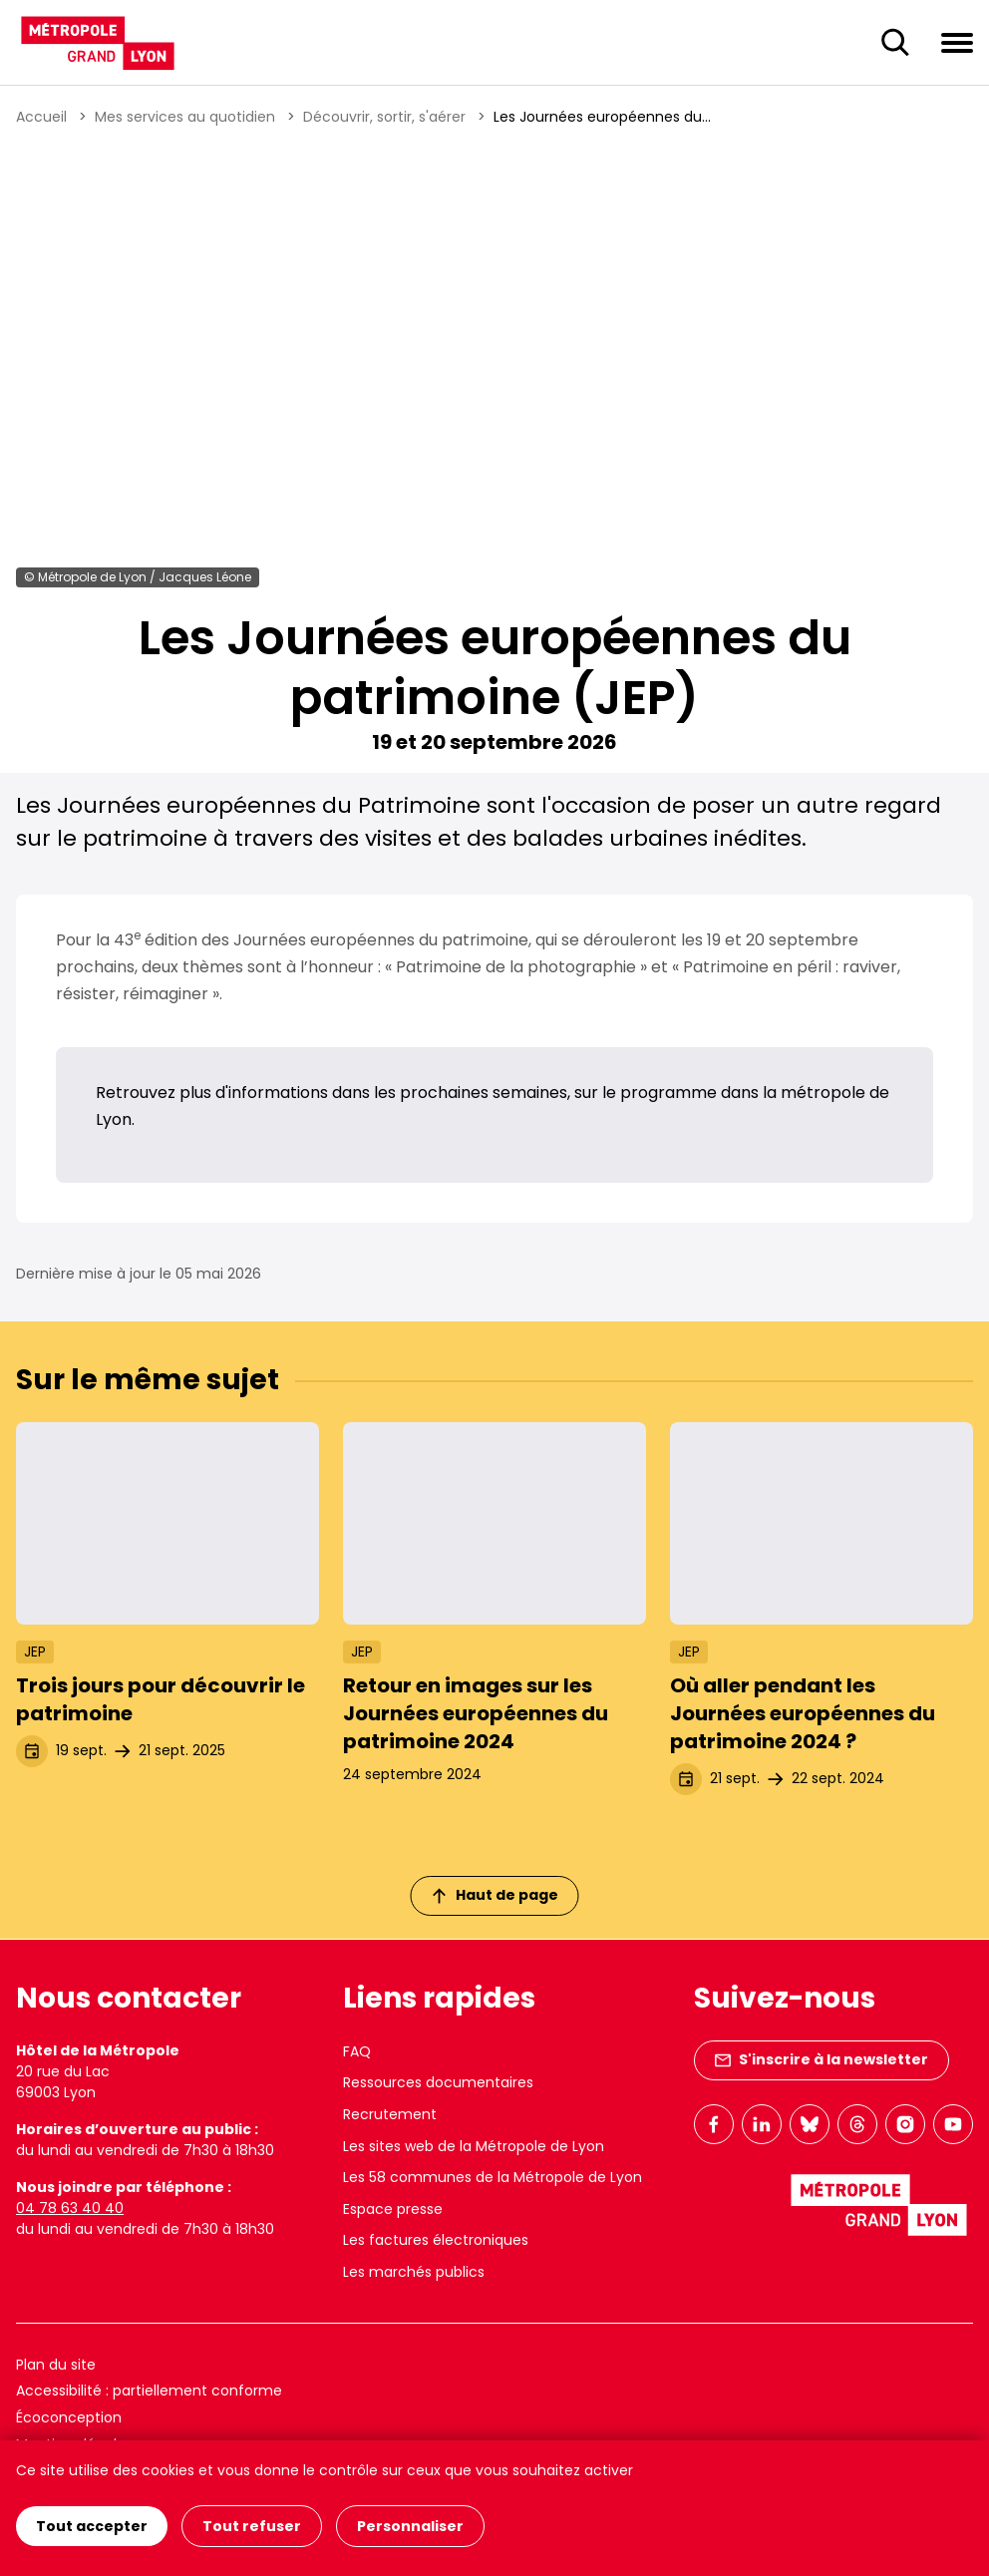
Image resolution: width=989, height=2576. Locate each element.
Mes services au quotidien (185, 117)
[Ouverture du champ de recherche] (895, 43)
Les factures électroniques (435, 2240)
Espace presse (393, 2209)
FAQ (357, 2051)
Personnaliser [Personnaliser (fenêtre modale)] (410, 2526)
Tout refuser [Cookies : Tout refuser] (251, 2526)
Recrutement (390, 2114)
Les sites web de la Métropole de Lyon (473, 2146)
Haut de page (495, 1895)
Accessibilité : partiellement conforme (149, 2390)
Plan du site (56, 2365)
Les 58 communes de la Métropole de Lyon (492, 2177)
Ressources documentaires (438, 2082)
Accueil (41, 117)
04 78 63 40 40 (70, 2208)
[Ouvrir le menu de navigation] (957, 42)
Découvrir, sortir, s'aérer (384, 117)
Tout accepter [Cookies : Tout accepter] (92, 2526)
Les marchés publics (414, 2272)
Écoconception (69, 2417)
